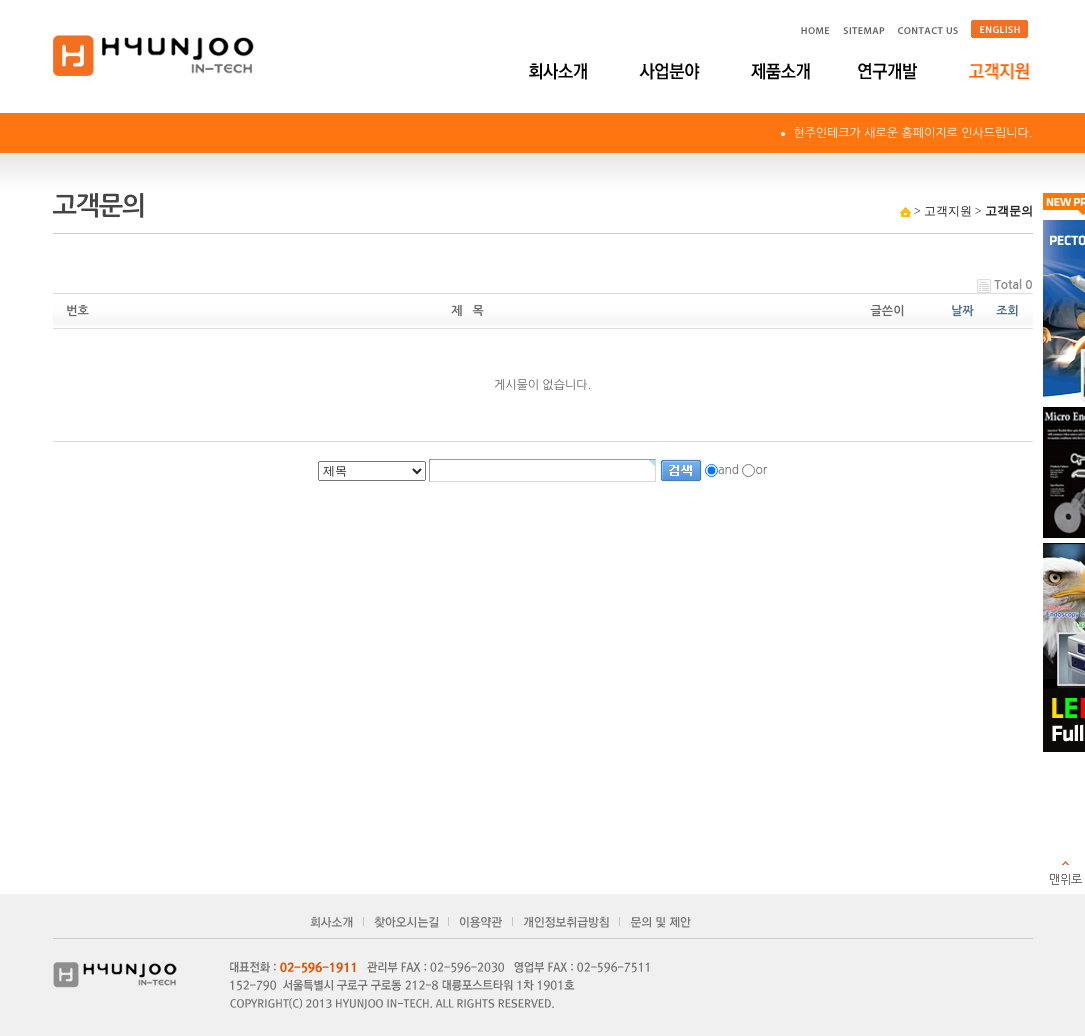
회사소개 (560, 71)
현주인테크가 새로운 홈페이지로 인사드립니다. (912, 133)
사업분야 (670, 71)
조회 (1007, 311)
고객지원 (1000, 71)
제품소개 (780, 71)
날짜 (962, 311)
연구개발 (890, 71)
